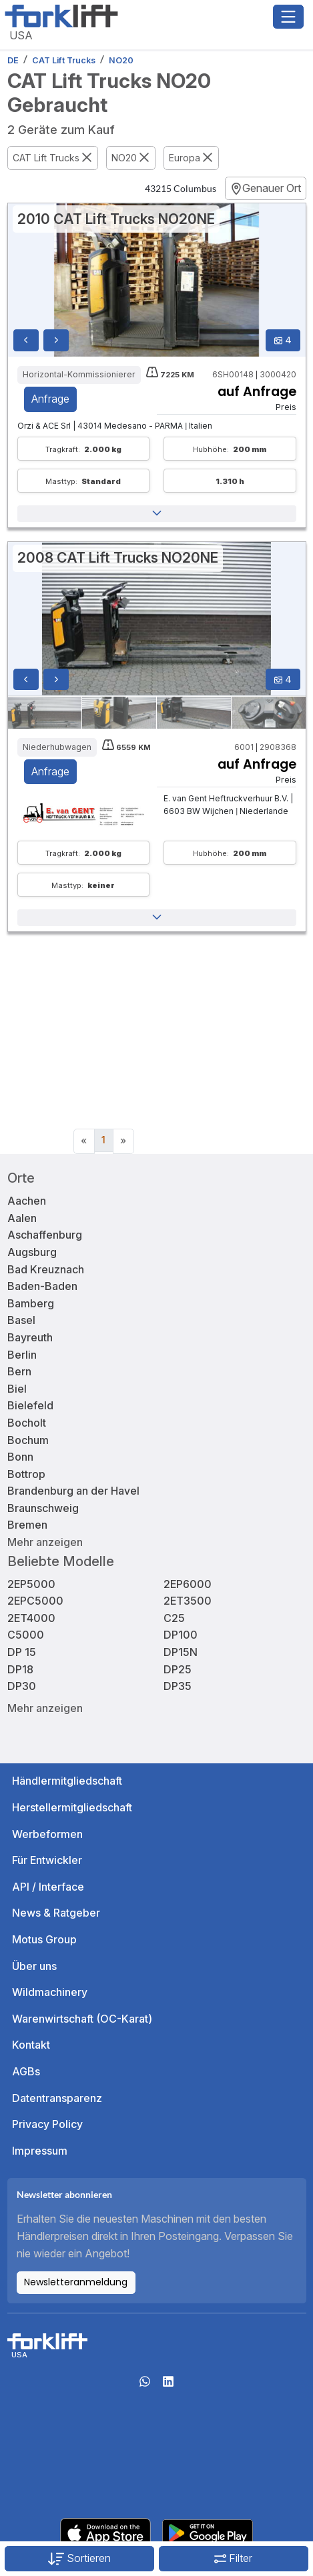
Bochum (28, 1440)
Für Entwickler (47, 1860)
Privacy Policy (47, 2124)
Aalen (22, 1218)
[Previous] (84, 1141)
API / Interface (48, 1886)
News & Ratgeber (56, 1912)
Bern (19, 1371)
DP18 (20, 1669)
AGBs (26, 2071)
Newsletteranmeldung (75, 2282)
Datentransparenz (57, 2098)
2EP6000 (188, 1584)
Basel (21, 1320)
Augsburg (32, 1252)
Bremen (27, 1524)
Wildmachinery (49, 1992)
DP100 (181, 1634)
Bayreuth (30, 1337)
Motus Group (44, 1939)
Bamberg (30, 1303)
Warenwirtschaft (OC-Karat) (82, 2018)
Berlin (22, 1354)
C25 (174, 1618)
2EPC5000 (35, 1600)
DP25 (178, 1669)
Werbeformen (47, 1834)
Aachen (26, 1200)
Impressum (39, 2150)
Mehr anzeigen (45, 1542)
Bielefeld (30, 1405)
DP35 (178, 1686)
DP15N (181, 1652)
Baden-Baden (42, 1286)
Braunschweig (43, 1508)
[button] (156, 514)
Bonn (20, 1456)
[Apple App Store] (105, 2532)
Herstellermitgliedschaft (72, 1807)
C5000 (25, 1634)
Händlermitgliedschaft (67, 1780)
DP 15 (21, 1652)
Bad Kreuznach (45, 1269)
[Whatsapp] (144, 2385)
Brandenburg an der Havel (73, 1490)
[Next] (123, 1141)
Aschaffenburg (44, 1234)
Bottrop (26, 1474)
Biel (17, 1388)
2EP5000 (31, 1584)
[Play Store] (208, 2532)
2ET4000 (31, 1618)
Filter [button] (233, 2558)
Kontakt (31, 2044)
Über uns (34, 1966)
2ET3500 (188, 1600)
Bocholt (26, 1422)
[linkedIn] (168, 2385)
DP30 (21, 1686)
